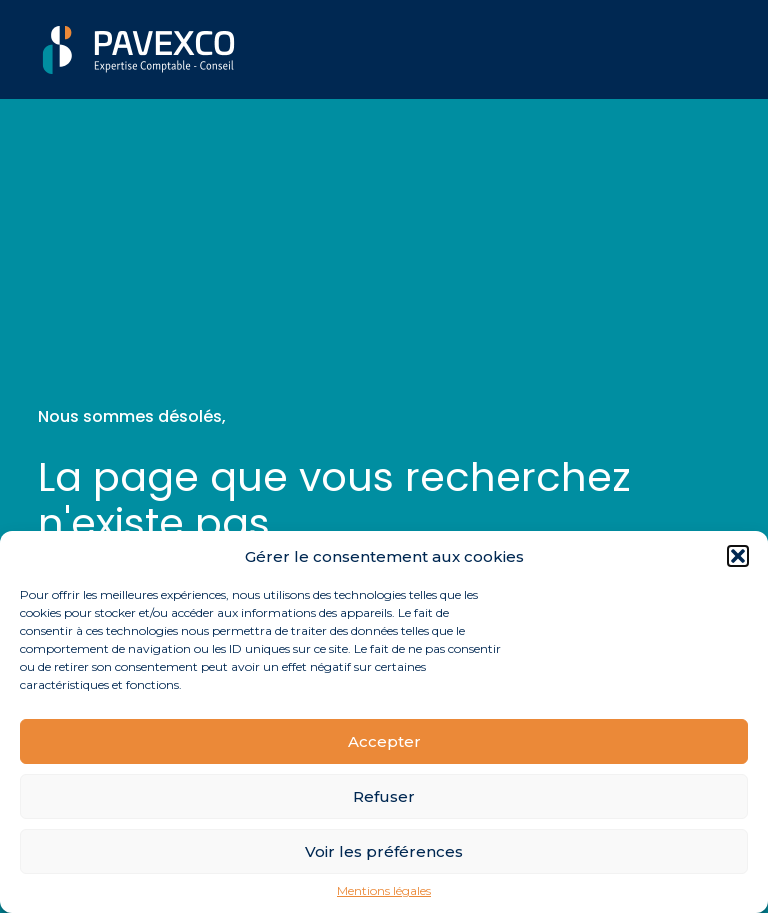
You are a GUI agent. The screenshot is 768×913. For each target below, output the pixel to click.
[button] (738, 556)
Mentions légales (384, 891)
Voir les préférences (384, 851)
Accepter (384, 741)
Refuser (384, 796)
